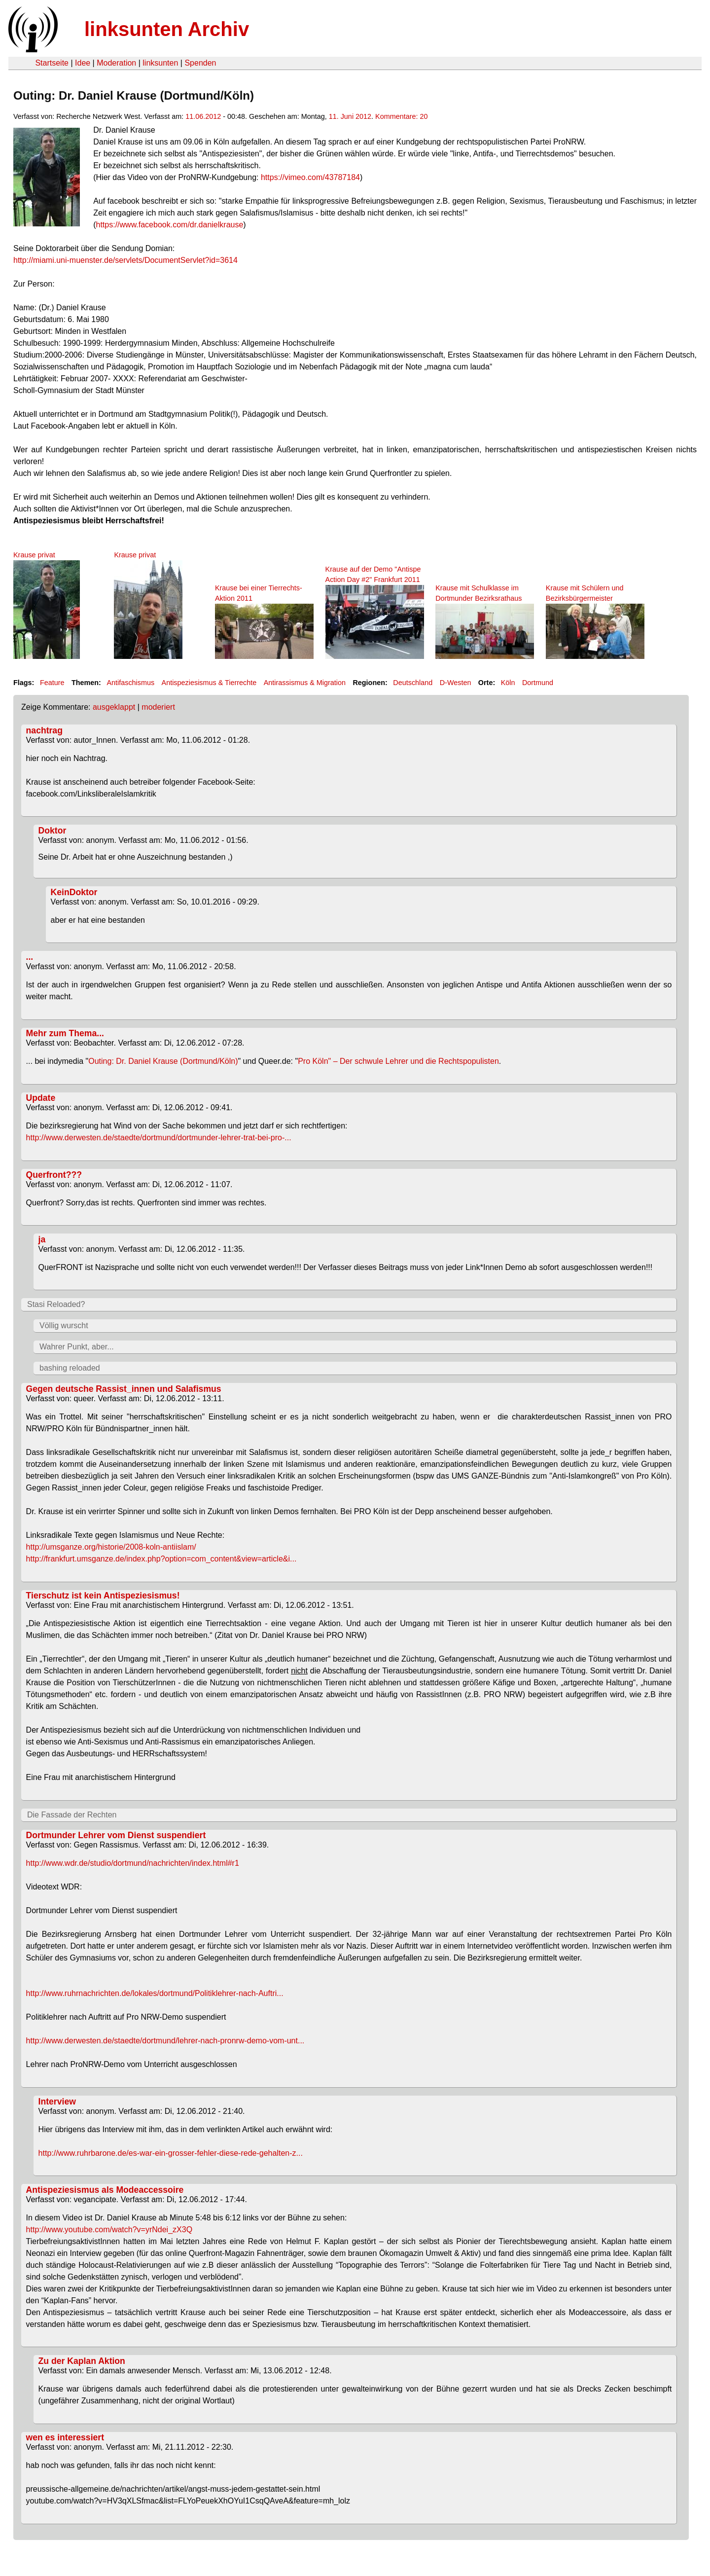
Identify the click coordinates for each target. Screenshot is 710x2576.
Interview (57, 2101)
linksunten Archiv (166, 29)
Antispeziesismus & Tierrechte (209, 683)
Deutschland (412, 683)
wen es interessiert (65, 2437)
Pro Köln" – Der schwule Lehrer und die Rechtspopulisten (398, 1061)
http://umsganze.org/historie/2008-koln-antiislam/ (111, 1547)
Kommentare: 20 (401, 116)
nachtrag (44, 730)
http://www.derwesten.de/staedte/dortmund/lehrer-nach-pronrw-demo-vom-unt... (165, 2040)
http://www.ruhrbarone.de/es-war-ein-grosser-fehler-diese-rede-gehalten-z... (170, 2153)
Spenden (200, 63)
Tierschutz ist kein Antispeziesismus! (103, 1595)
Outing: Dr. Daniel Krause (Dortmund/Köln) (163, 1061)
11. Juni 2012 (350, 116)
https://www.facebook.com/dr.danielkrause (170, 224)
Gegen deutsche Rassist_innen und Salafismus (123, 1389)
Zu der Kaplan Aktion (81, 2361)
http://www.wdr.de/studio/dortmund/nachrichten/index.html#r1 (132, 1863)
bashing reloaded (69, 1368)
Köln (508, 683)
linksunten (160, 63)
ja (42, 1239)
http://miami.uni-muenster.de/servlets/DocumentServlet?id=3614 (125, 260)
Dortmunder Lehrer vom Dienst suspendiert (116, 1835)
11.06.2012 (203, 116)
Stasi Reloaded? (56, 1304)
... (30, 957)
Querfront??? (54, 1175)
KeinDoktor (74, 892)
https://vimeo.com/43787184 (310, 177)
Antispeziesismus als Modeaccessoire (105, 2190)
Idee (82, 63)
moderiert (158, 707)
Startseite (52, 63)
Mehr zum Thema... (65, 1033)
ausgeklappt (114, 707)
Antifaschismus (130, 683)
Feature (52, 683)
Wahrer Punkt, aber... (76, 1346)
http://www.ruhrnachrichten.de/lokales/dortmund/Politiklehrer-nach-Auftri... (155, 1993)
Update (41, 1098)
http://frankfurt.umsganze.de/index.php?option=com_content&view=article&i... (161, 1559)
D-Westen (455, 683)
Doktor (52, 830)
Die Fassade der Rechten (71, 1815)
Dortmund (537, 683)
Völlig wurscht (63, 1325)
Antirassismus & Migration (305, 683)
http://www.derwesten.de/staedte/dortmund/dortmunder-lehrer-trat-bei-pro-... (158, 1137)
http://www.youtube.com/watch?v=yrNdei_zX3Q (109, 2229)
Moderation (116, 63)
